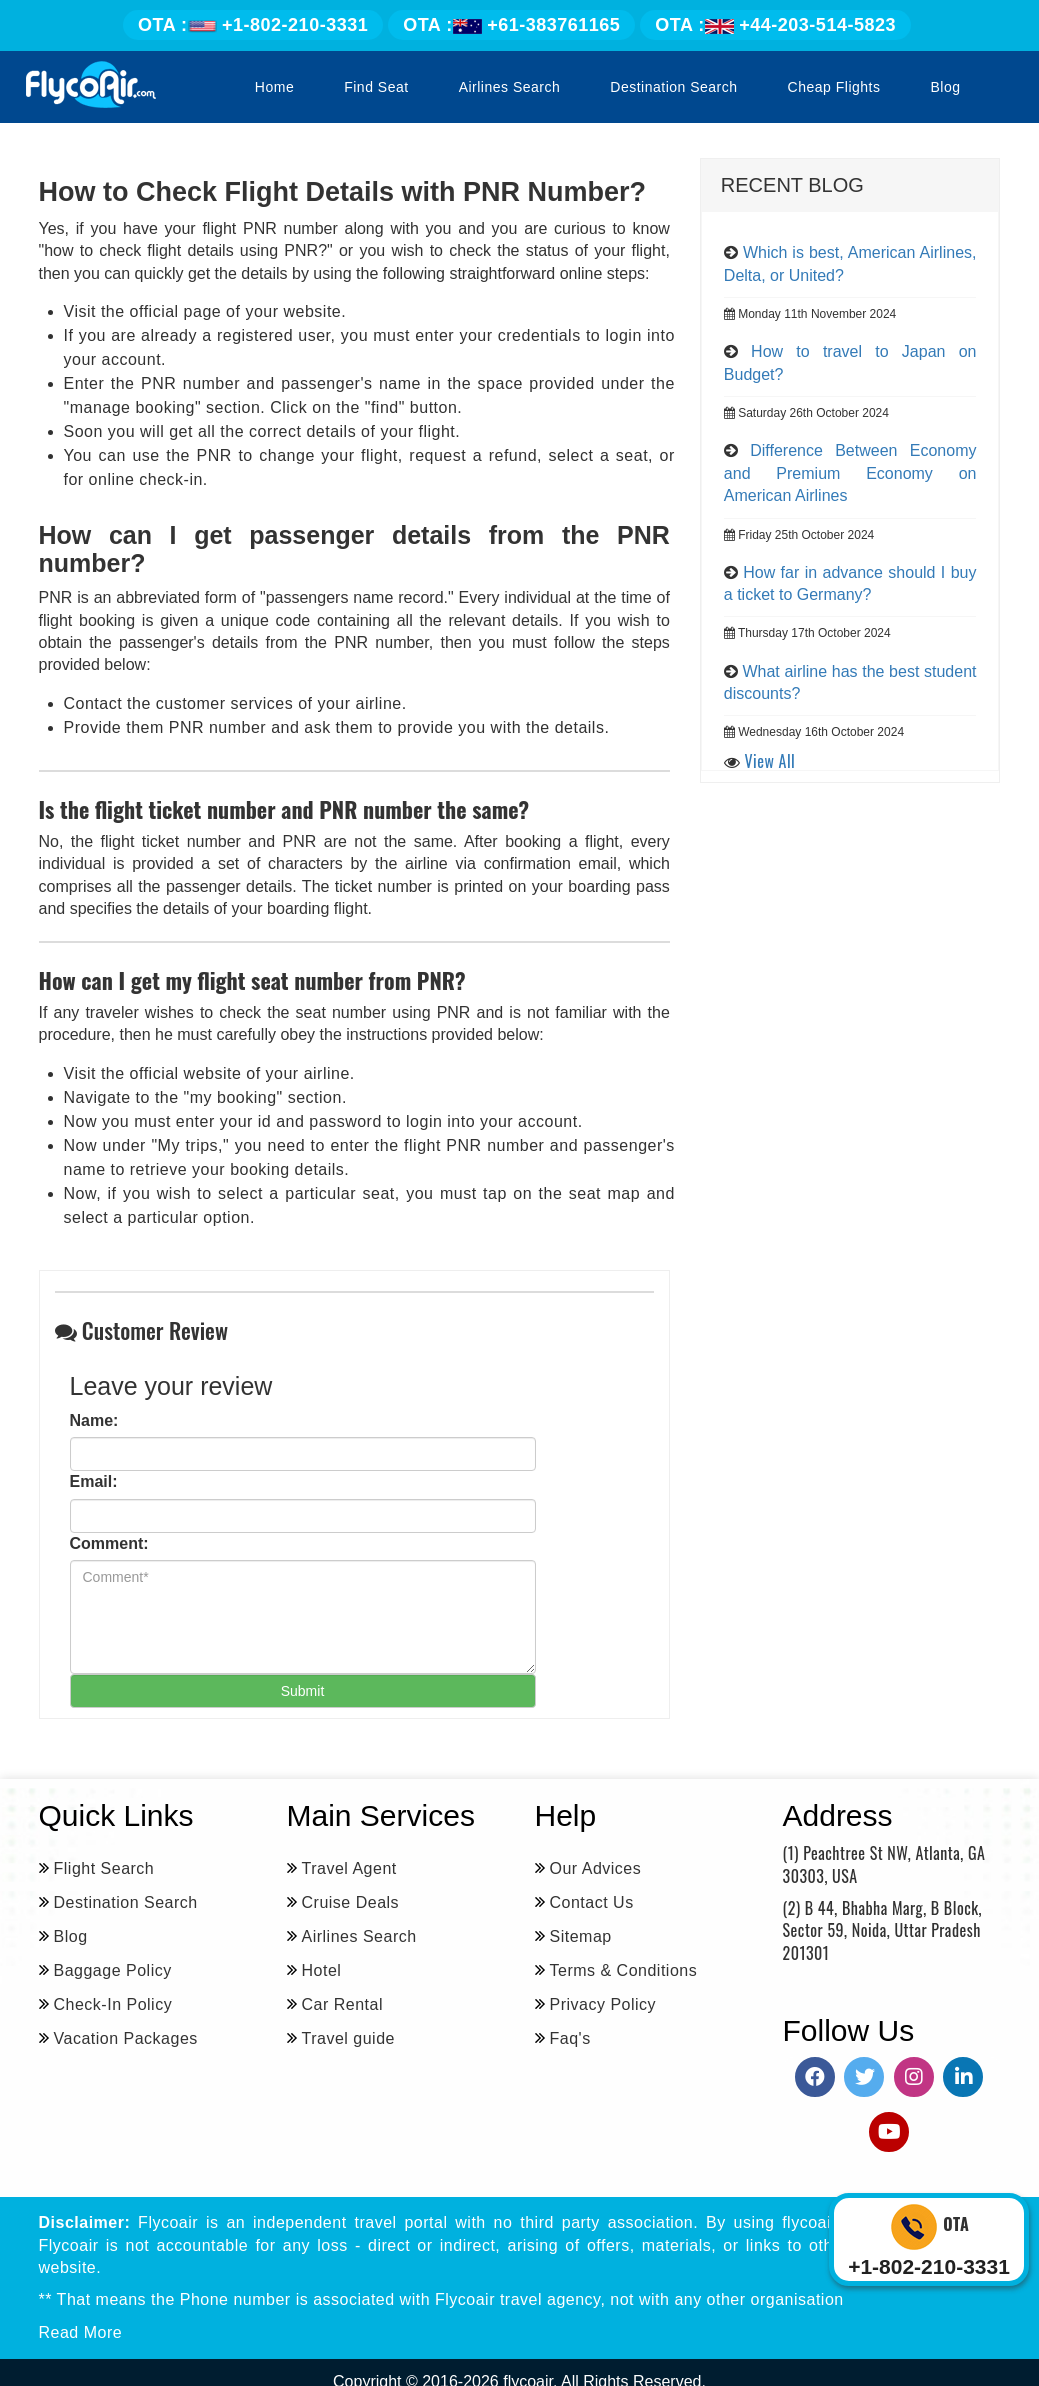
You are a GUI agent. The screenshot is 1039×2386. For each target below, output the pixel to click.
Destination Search (673, 87)
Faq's (570, 2038)
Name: (94, 1420)
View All (770, 761)
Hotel (322, 1970)
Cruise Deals (351, 1902)
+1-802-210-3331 (253, 25)
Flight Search (104, 1868)
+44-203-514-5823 (775, 25)
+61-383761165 (511, 25)
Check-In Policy (113, 2004)
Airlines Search (510, 87)
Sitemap (581, 1936)
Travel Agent (349, 1868)
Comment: (109, 1543)
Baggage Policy (113, 1970)
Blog (945, 87)
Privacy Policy (603, 2004)
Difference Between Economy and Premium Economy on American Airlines (850, 473)
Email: (94, 1481)
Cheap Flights (834, 87)
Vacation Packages (126, 2038)
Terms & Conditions (624, 1970)
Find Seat (376, 87)
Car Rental (342, 2004)
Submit (303, 1691)
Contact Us (592, 1902)
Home (274, 87)
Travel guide (348, 2038)
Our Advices (596, 1868)
